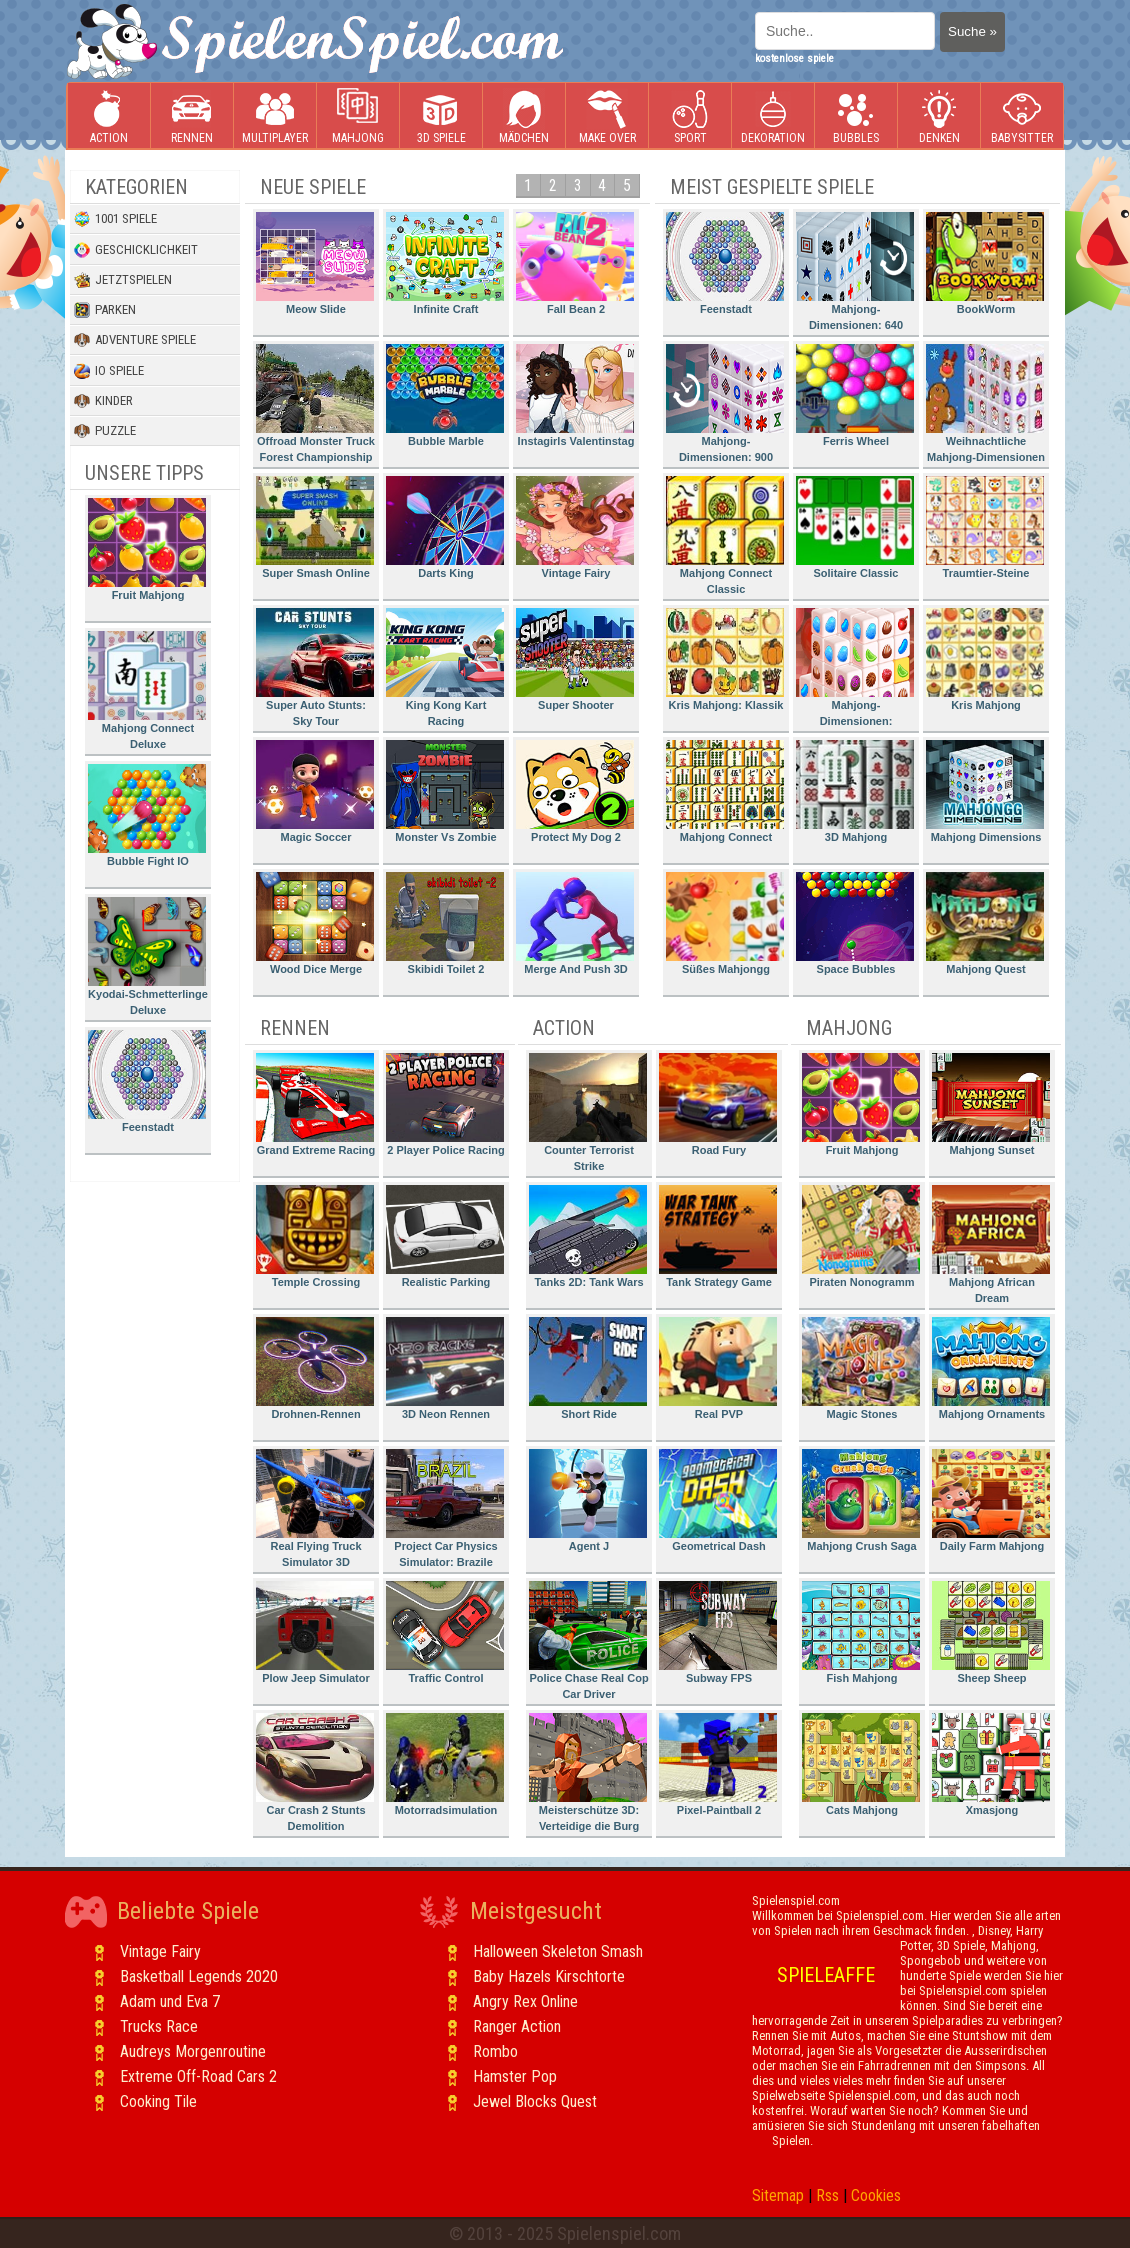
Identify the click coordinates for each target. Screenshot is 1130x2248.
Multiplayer (275, 116)
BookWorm (985, 263)
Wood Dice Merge (315, 923)
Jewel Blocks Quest (535, 2101)
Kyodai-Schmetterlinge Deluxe (148, 956)
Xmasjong (991, 1764)
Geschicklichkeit (136, 250)
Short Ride (588, 1368)
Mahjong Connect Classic (725, 535)
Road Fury (718, 1104)
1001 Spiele (115, 219)
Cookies (876, 2195)
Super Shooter (575, 659)
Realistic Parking (445, 1236)
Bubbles (856, 116)
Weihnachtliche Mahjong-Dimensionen (985, 403)
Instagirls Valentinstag (575, 395)
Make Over (607, 116)
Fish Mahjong (861, 1632)
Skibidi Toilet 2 (445, 923)
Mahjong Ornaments (991, 1368)
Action (109, 116)
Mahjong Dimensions (985, 791)
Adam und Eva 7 (170, 2001)
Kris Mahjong (985, 659)
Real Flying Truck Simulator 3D (315, 1508)
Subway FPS (718, 1632)
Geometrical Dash (718, 1500)
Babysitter (1022, 116)
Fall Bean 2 (575, 263)
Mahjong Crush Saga (861, 1500)
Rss (827, 2195)
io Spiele (109, 371)
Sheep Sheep (991, 1632)
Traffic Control (445, 1632)
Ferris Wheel (855, 395)
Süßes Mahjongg (725, 923)
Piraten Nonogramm (861, 1236)
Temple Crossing (315, 1236)
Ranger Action (517, 2026)
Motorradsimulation (445, 1764)
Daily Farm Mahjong (991, 1500)
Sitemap (778, 2195)
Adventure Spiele (135, 340)
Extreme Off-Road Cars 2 (198, 2076)
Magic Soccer (315, 791)
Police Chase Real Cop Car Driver (589, 1640)
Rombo (495, 2051)
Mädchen (524, 116)
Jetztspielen (123, 280)
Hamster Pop (515, 2076)
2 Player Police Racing (445, 1104)
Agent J (588, 1500)
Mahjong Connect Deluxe (147, 690)
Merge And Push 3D (575, 923)
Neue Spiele (313, 187)
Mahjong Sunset (991, 1104)
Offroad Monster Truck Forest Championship (315, 403)
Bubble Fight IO (147, 815)
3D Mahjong (855, 791)
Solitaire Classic (855, 527)
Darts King (445, 527)
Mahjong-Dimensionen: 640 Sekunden (855, 274)
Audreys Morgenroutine (193, 2051)
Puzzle (105, 431)
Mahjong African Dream (991, 1244)
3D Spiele (441, 116)
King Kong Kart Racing (445, 667)
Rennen (192, 116)
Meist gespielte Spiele (772, 187)
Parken (105, 310)
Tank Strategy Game (718, 1236)
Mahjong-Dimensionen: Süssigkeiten (855, 670)
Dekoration (773, 116)
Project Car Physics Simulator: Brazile (445, 1508)
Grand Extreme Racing (315, 1104)
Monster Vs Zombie (445, 791)
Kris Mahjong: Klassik (725, 659)
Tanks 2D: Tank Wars (588, 1236)
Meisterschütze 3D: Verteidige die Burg (588, 1772)
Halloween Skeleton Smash (558, 1951)
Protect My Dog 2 (575, 791)
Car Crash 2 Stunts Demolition (315, 1772)
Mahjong (358, 116)
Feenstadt (147, 1081)
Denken (939, 116)
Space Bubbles (855, 923)
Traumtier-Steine (985, 527)
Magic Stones (861, 1368)
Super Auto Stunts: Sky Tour (315, 667)
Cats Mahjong (861, 1764)
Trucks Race (159, 2026)
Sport (690, 116)
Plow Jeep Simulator (315, 1632)
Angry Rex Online (525, 2001)
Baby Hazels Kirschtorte (549, 1976)
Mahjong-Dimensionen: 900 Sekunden (725, 406)
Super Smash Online (315, 527)
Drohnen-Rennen (315, 1368)
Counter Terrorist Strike (588, 1112)
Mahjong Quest (985, 923)
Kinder (103, 401)
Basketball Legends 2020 (199, 1976)
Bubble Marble (445, 395)
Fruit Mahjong (147, 549)
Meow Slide (315, 263)
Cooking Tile (158, 2101)
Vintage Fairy (575, 527)
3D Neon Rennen (445, 1368)
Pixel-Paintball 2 (718, 1764)
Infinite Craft (445, 263)
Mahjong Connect (725, 791)
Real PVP (718, 1368)
